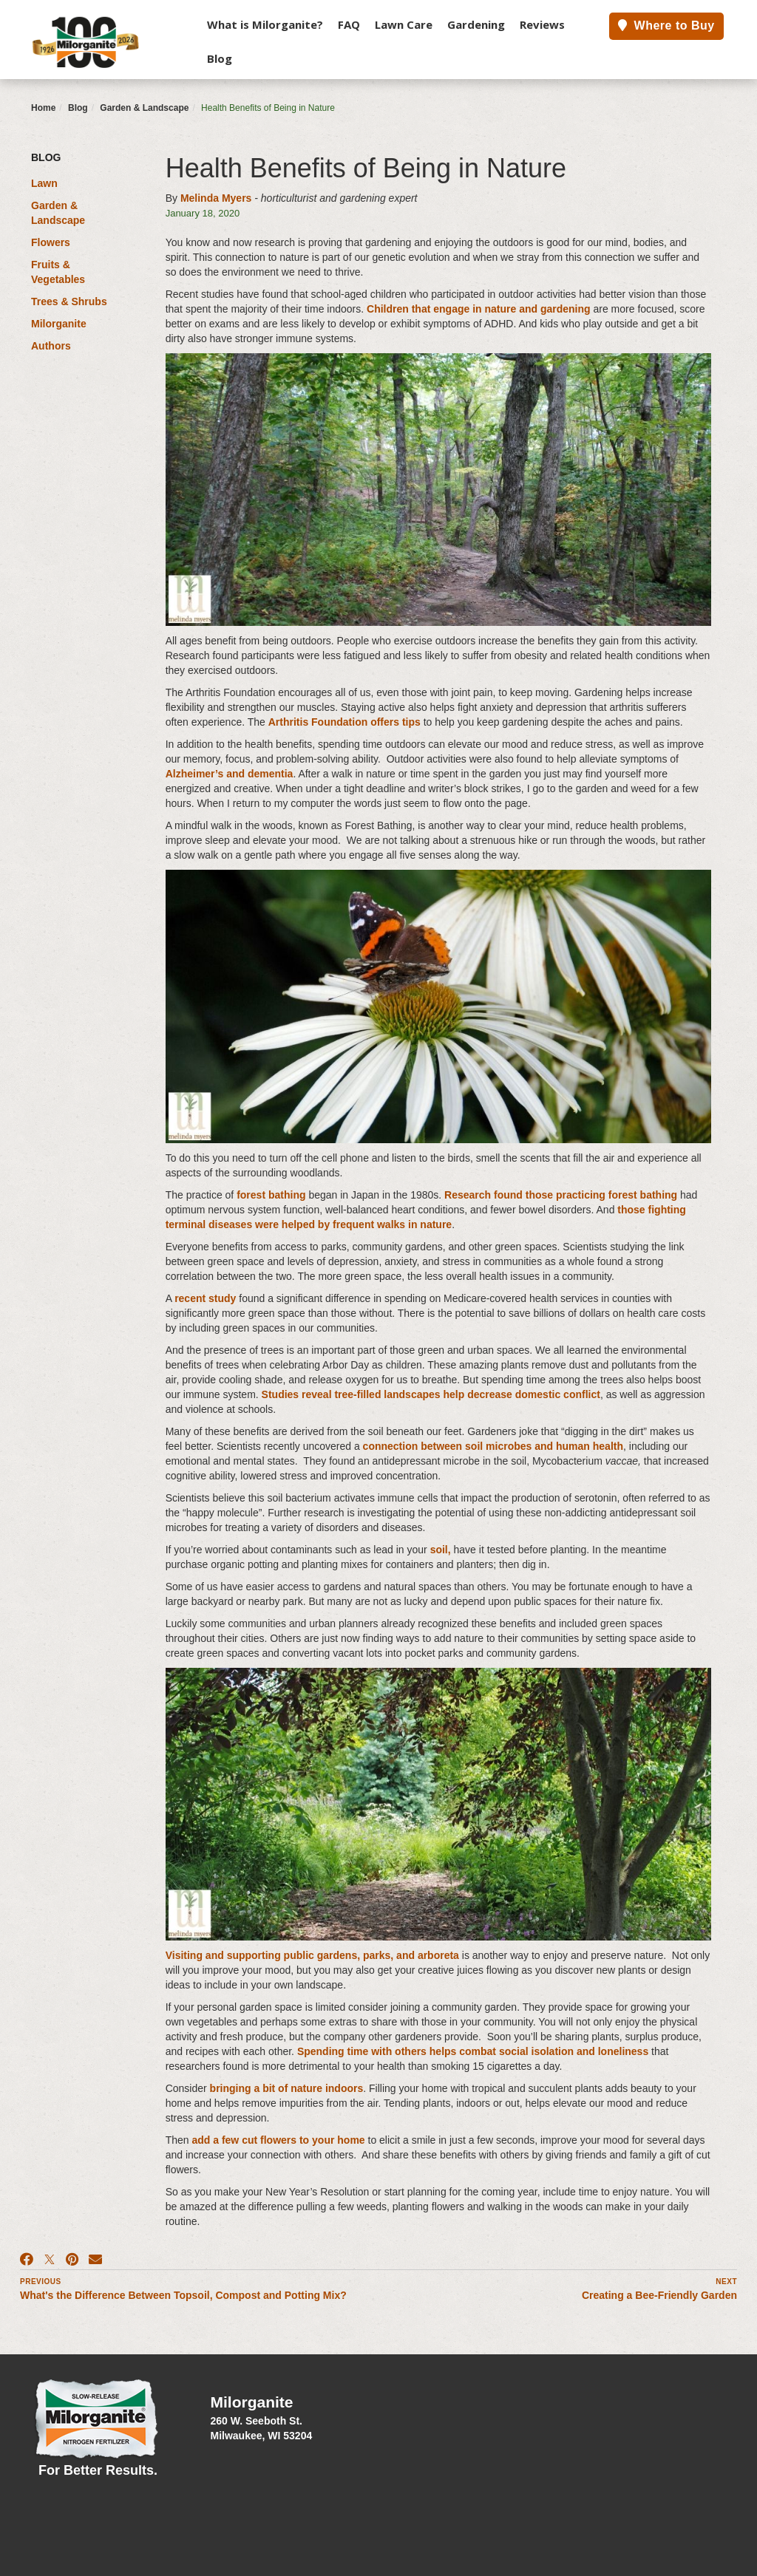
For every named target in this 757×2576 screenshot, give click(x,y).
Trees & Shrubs (69, 301)
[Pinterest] (72, 2259)
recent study (205, 1298)
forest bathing (271, 1195)
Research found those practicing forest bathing (560, 1195)
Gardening (476, 24)
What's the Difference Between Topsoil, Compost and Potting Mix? (183, 2295)
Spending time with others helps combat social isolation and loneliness (472, 2051)
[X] (49, 2259)
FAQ (349, 24)
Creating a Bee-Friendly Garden (659, 2295)
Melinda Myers (215, 198)
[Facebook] (26, 2259)
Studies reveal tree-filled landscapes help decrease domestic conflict (431, 1394)
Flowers (50, 242)
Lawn (44, 183)
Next (726, 2281)
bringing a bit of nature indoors (287, 2088)
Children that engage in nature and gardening (479, 309)
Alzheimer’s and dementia (229, 774)
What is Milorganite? (265, 24)
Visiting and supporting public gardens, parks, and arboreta (312, 1955)
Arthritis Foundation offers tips (344, 722)
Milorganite (58, 324)
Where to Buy (666, 25)
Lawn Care (403, 24)
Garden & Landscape (144, 108)
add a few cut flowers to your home (277, 2140)
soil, (440, 1550)
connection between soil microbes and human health (493, 1446)
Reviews (542, 24)
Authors (51, 346)
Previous (40, 2281)
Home (43, 108)
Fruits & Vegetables (58, 272)
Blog (219, 58)
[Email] (95, 2259)
